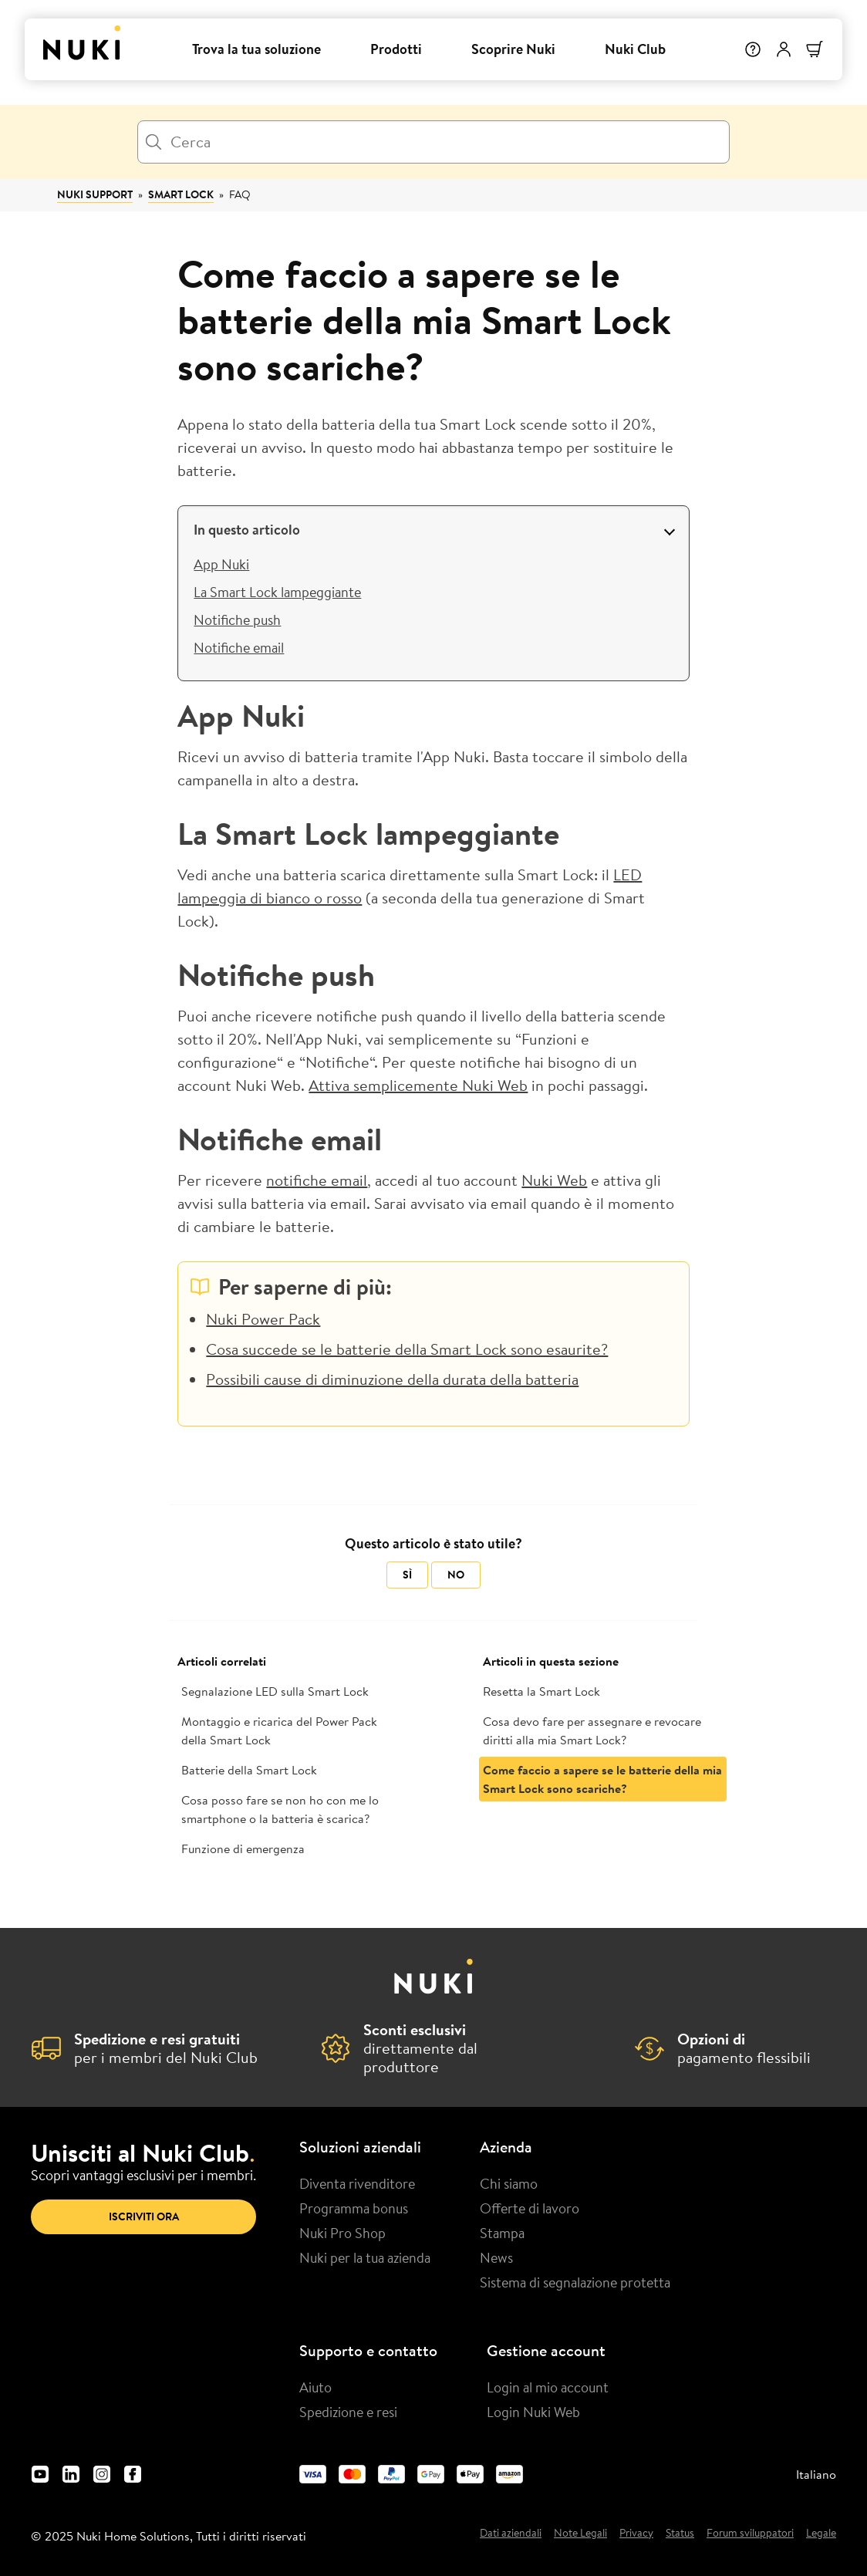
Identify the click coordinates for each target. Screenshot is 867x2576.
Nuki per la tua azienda (364, 2257)
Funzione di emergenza (243, 1848)
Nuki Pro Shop (342, 2233)
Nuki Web (554, 1180)
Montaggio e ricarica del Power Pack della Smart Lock (279, 1730)
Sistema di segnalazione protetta (575, 2282)
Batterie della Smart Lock (249, 1770)
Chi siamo (509, 2183)
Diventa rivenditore (357, 2183)
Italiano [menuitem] (816, 2474)
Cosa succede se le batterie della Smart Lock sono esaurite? (407, 1349)
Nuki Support (95, 194)
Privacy (636, 2534)
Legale (821, 2534)
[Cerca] (433, 142)
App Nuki (221, 564)
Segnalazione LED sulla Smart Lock (275, 1691)
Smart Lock (181, 194)
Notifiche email (239, 647)
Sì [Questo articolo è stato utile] (407, 1574)
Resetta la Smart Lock (541, 1691)
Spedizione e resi (348, 2412)
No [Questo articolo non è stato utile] (455, 1574)
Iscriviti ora (144, 2216)
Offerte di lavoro (529, 2208)
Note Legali (580, 2534)
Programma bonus (353, 2208)
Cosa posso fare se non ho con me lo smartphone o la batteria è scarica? (280, 1809)
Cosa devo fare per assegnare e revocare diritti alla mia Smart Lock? (592, 1730)
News (496, 2257)
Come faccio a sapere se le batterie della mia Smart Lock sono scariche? (602, 1779)
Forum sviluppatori (750, 2534)
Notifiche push (237, 619)
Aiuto (315, 2387)
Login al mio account (548, 2387)
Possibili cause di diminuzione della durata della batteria (392, 1379)
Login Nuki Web (533, 2412)
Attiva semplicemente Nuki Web (418, 1085)
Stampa (502, 2233)
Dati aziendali (510, 2534)
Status (680, 2534)
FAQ (240, 194)
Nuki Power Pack (263, 1319)
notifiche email (316, 1180)
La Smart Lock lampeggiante (277, 592)
